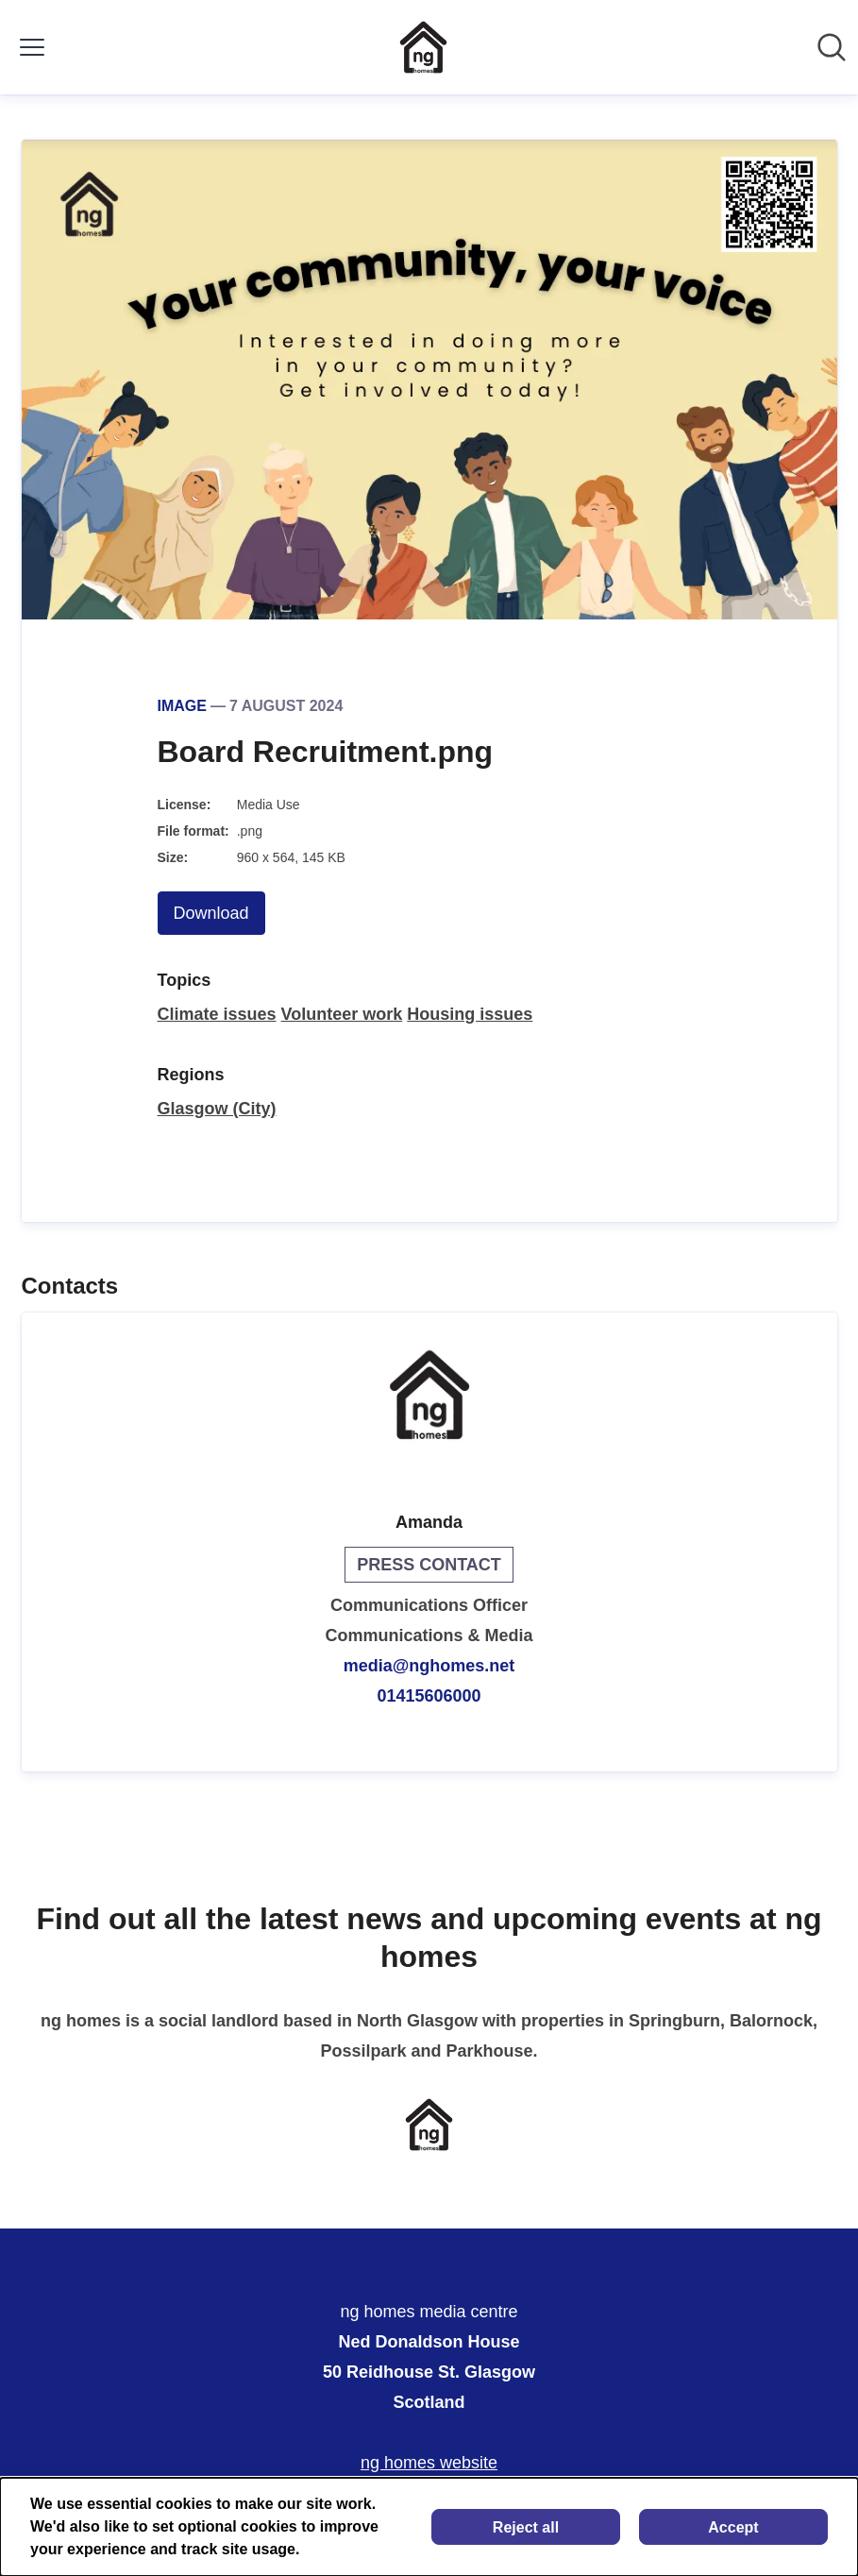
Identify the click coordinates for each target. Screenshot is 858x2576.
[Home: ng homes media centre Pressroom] (423, 47)
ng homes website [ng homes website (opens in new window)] (429, 2462)
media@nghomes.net (429, 1665)
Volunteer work (342, 1014)
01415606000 (428, 1695)
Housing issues (469, 1014)
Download (211, 913)
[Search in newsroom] (831, 47)
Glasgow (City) (217, 1108)
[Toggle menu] (32, 47)
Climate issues (217, 1014)
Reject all (526, 2527)
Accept (733, 2527)
